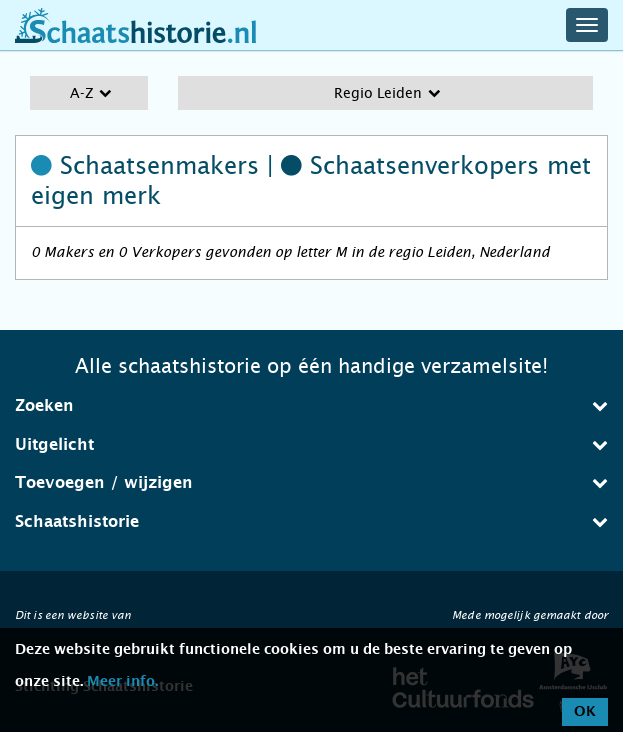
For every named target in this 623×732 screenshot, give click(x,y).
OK (585, 712)
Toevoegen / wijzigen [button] (311, 482)
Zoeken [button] (311, 405)
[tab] (311, 406)
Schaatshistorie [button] (311, 521)
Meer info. (122, 682)
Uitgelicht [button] (311, 444)
